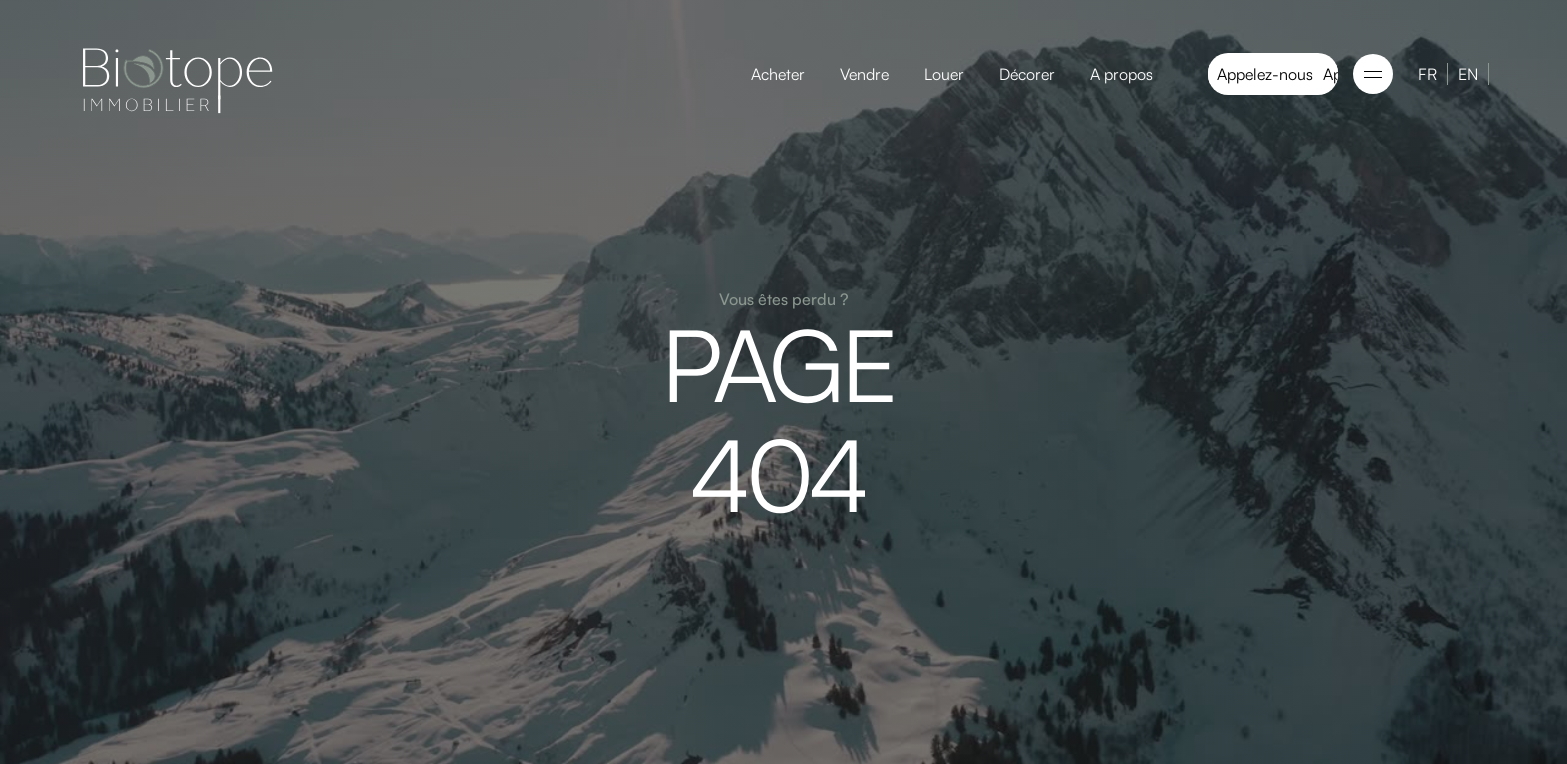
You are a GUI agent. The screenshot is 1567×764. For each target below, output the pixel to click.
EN (1468, 74)
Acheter (778, 74)
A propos (1121, 74)
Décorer (1027, 74)
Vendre (864, 74)
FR (1427, 74)
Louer (944, 74)
